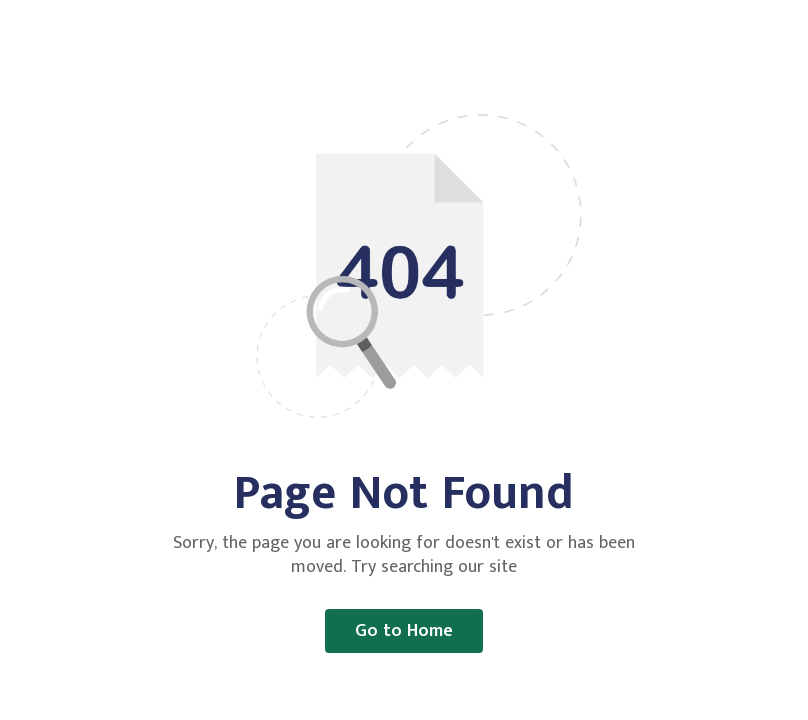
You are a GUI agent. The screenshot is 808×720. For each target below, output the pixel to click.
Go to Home (404, 631)
